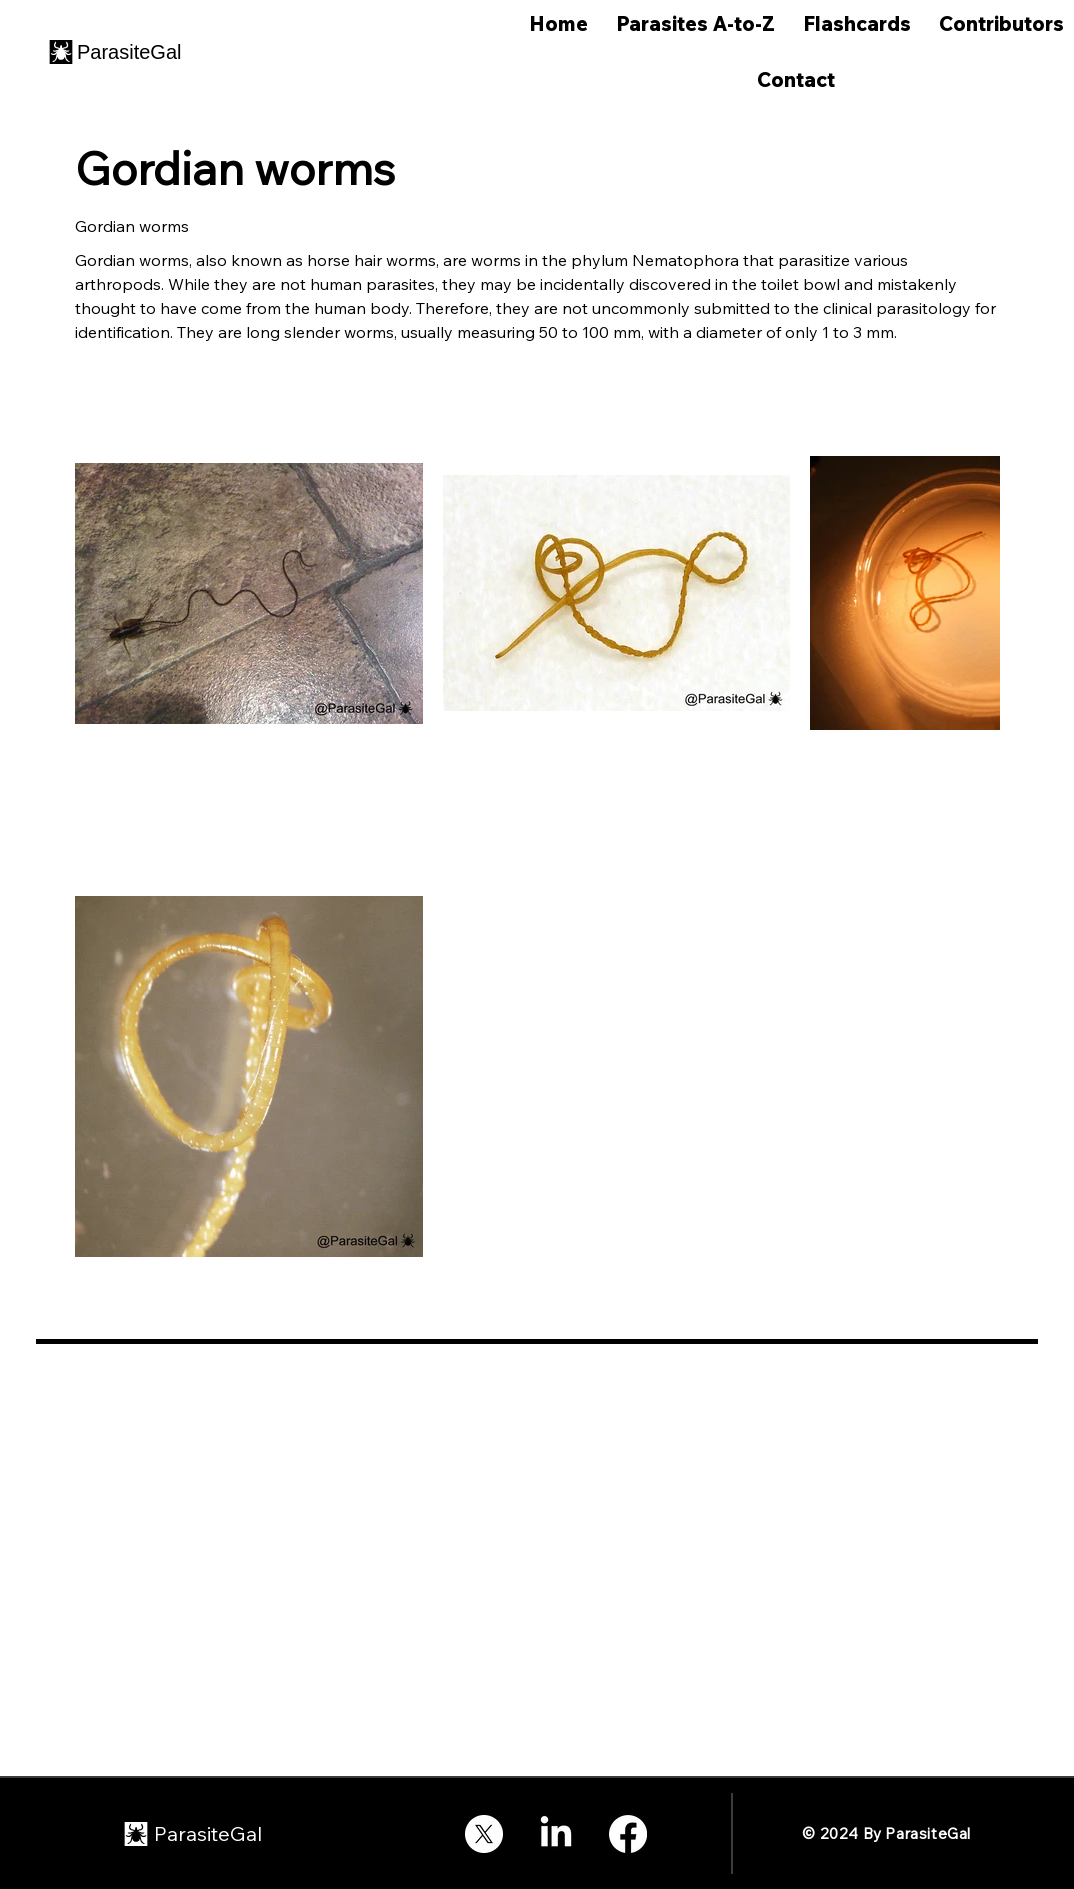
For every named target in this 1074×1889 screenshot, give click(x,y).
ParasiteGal (129, 52)
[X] (484, 1834)
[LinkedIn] (556, 1834)
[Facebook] (628, 1834)
